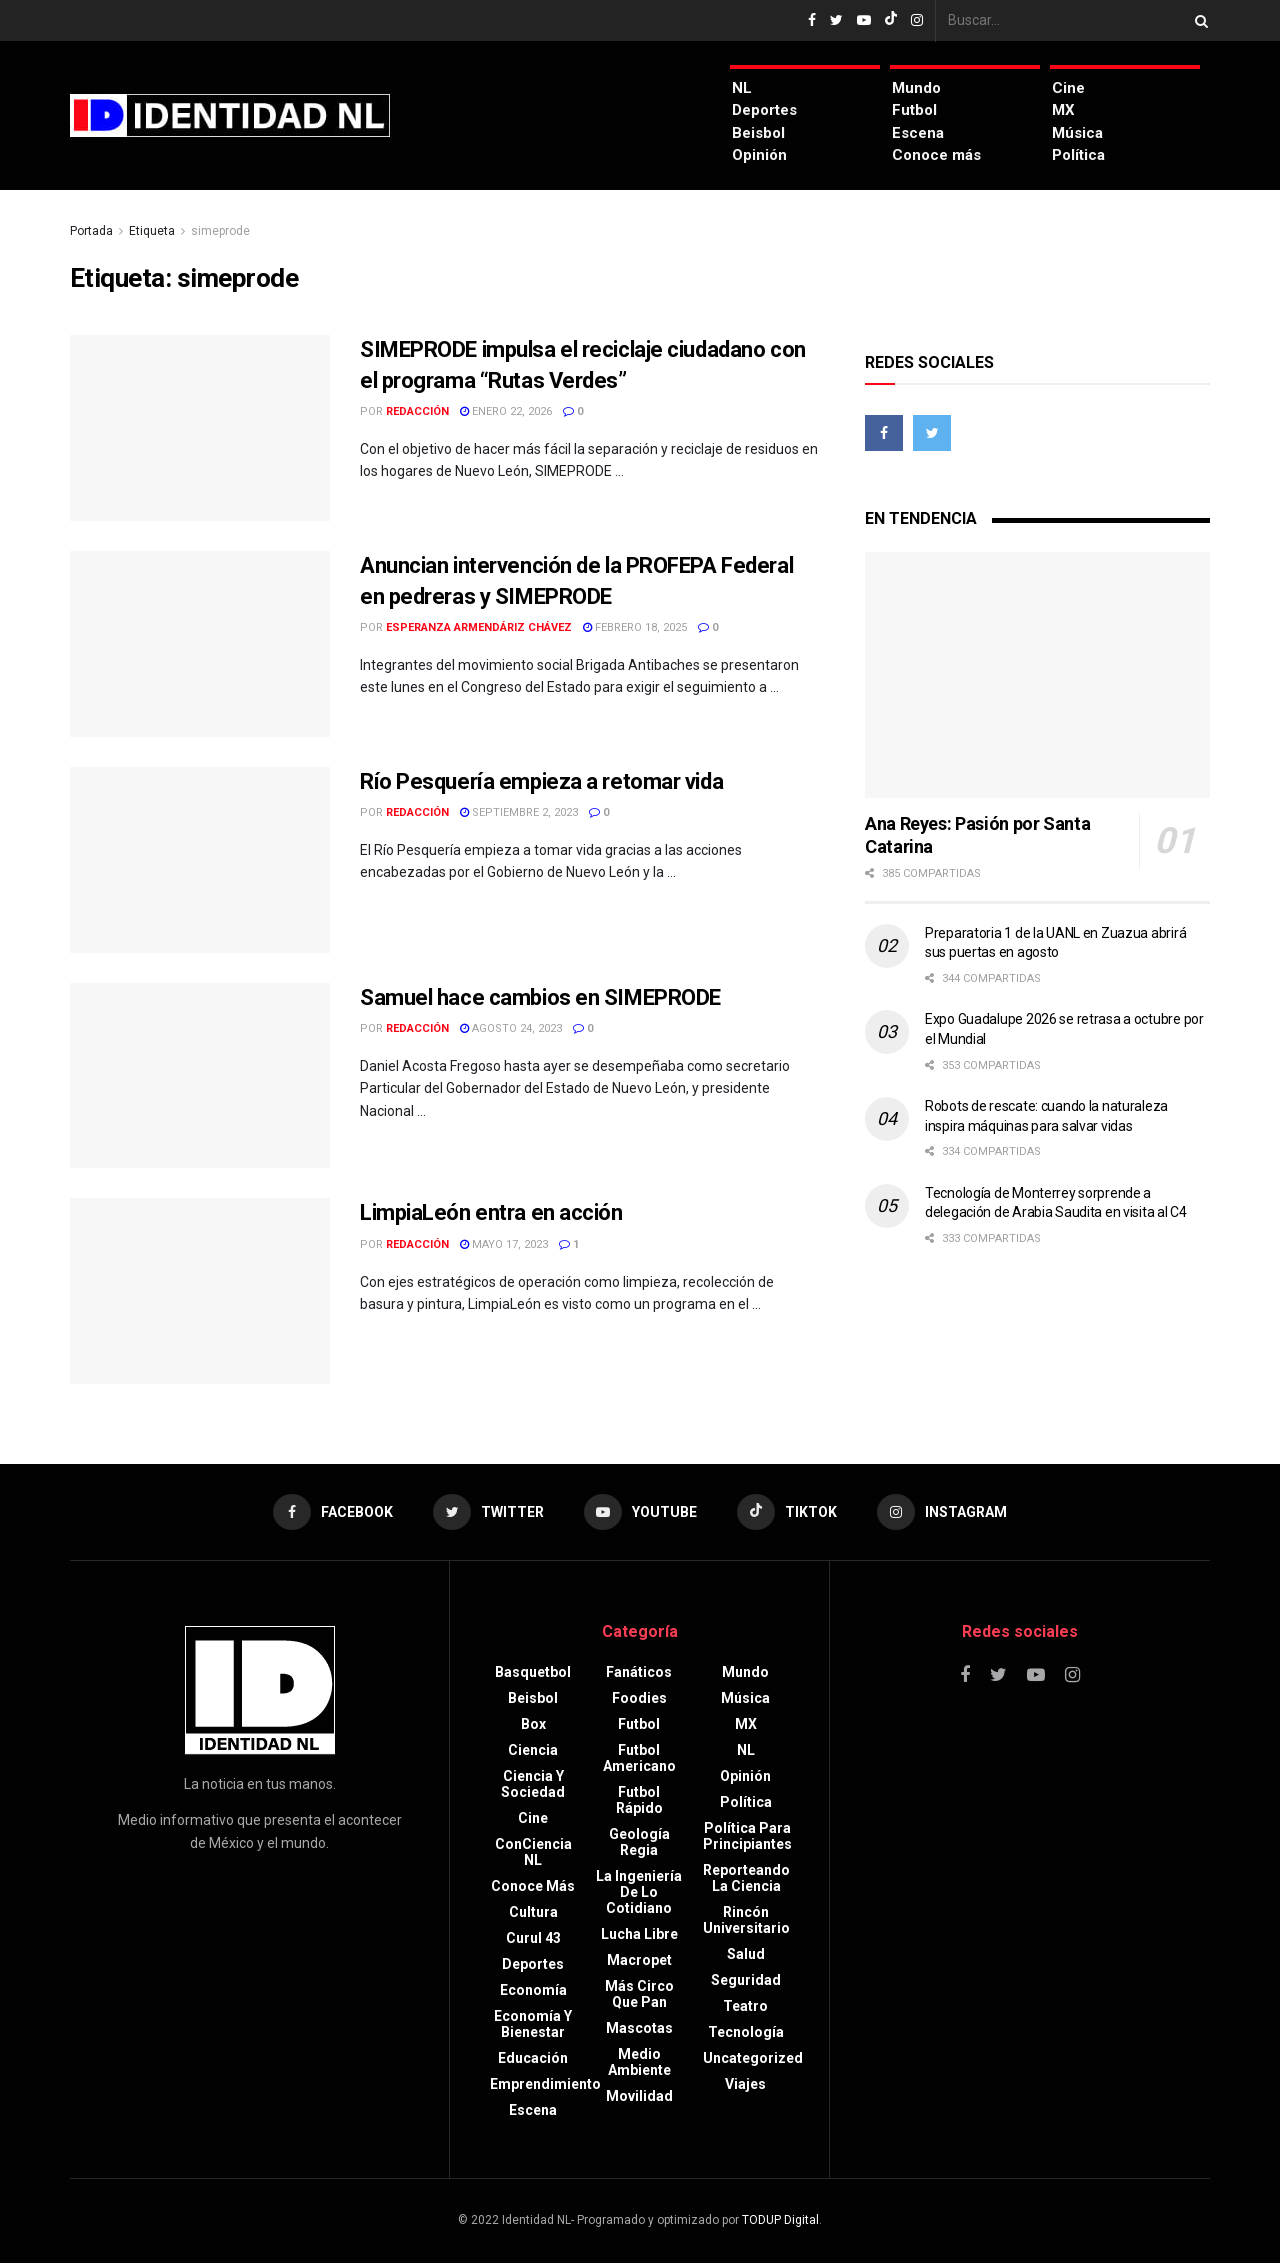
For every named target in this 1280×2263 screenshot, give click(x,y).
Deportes (764, 110)
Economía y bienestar (533, 2024)
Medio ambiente (639, 2062)
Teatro (745, 2006)
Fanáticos (639, 1672)
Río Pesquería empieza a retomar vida (541, 781)
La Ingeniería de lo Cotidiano (639, 1892)
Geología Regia (639, 1842)
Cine (1068, 88)
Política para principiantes (747, 1836)
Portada (91, 231)
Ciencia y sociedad (533, 1784)
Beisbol (758, 133)
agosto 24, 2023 (511, 1028)
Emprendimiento (545, 2084)
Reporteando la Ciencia (746, 1878)
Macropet (639, 1960)
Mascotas (639, 2028)
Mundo (916, 88)
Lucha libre (639, 1934)
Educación (533, 2058)
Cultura (533, 1912)
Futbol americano (639, 1758)
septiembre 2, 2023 (519, 812)
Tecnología (746, 2032)
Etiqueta (152, 231)
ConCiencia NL (533, 1852)
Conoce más (936, 155)
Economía (533, 1990)
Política (1078, 155)
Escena (918, 133)
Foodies (639, 1698)
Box (533, 1724)
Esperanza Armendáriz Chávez (479, 627)
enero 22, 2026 (506, 411)
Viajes (745, 2084)
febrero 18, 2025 (635, 627)
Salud (746, 1954)
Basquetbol (533, 1672)
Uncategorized (753, 2058)
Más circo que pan (639, 1994)
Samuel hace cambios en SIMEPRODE (540, 997)
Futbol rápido (639, 1800)
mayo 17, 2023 (504, 1244)
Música (1077, 133)
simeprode (220, 231)
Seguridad (746, 1980)
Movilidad (639, 2096)
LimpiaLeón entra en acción (491, 1212)
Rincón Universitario (746, 1920)
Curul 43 (533, 1938)
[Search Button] (1198, 20)
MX (1063, 110)
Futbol (914, 110)
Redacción (417, 411)
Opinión (759, 155)
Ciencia (533, 1750)
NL (742, 88)
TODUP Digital (780, 2220)
